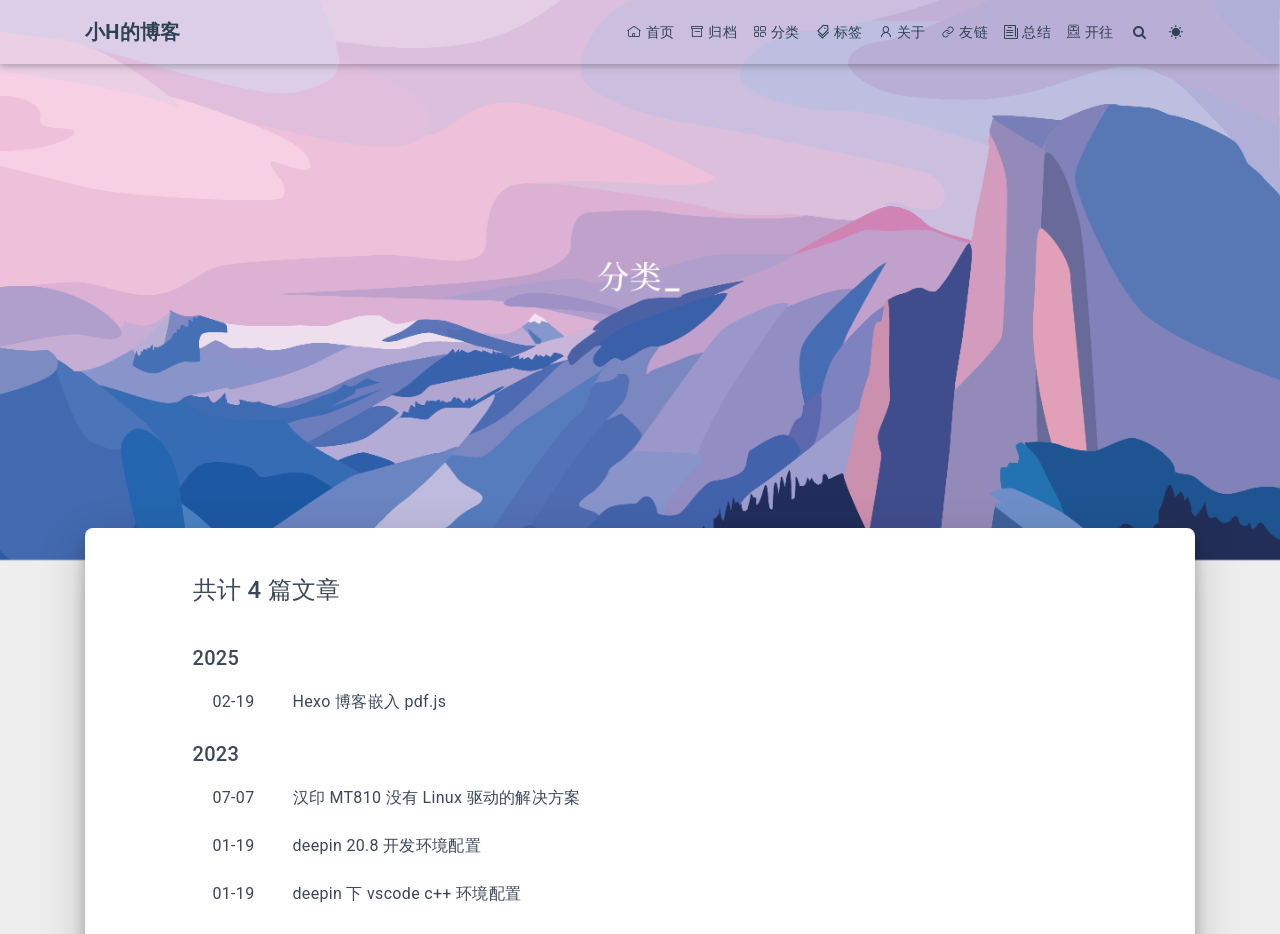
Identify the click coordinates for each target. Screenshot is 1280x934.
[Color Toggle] (1176, 32)
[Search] (1140, 32)
